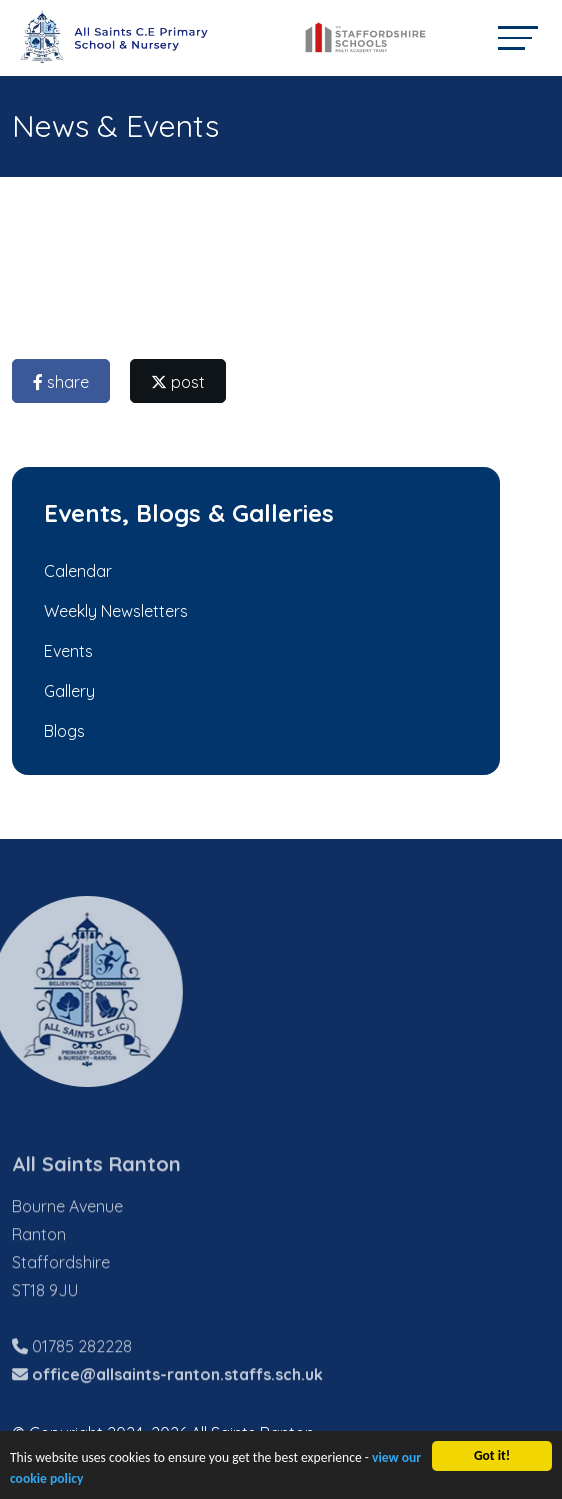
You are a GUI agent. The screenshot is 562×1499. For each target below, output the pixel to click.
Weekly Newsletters (114, 611)
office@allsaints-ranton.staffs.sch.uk (177, 1401)
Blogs (62, 731)
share (63, 382)
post (180, 382)
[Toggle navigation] (518, 37)
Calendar (76, 571)
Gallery (67, 691)
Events (66, 651)
